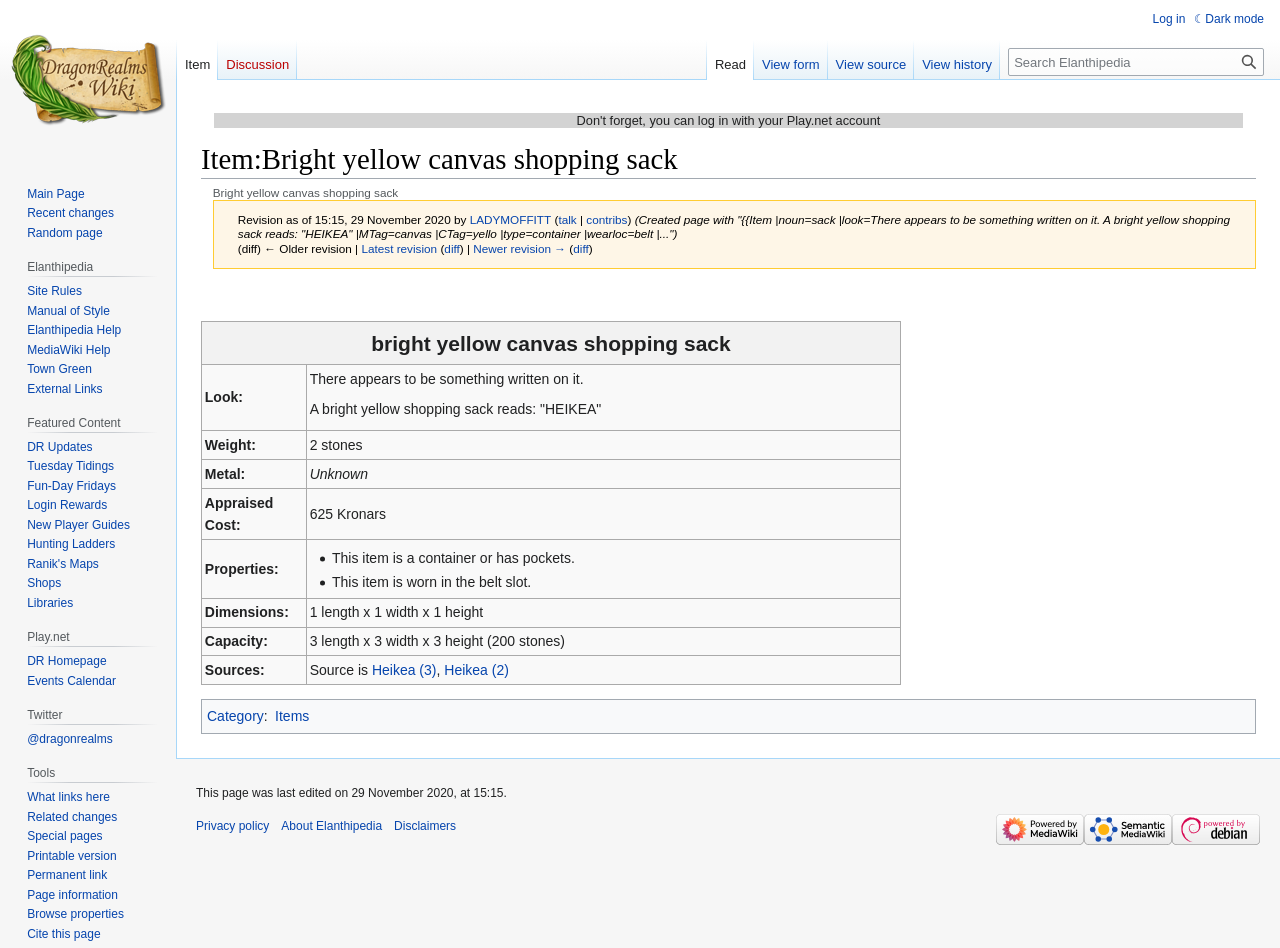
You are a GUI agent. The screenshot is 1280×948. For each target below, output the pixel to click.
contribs (606, 219)
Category (235, 716)
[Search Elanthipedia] (1136, 62)
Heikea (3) (404, 670)
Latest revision (399, 248)
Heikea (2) (476, 670)
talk (567, 219)
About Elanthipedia (331, 826)
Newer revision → (519, 248)
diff (451, 248)
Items (292, 716)
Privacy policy (232, 826)
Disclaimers (425, 826)
